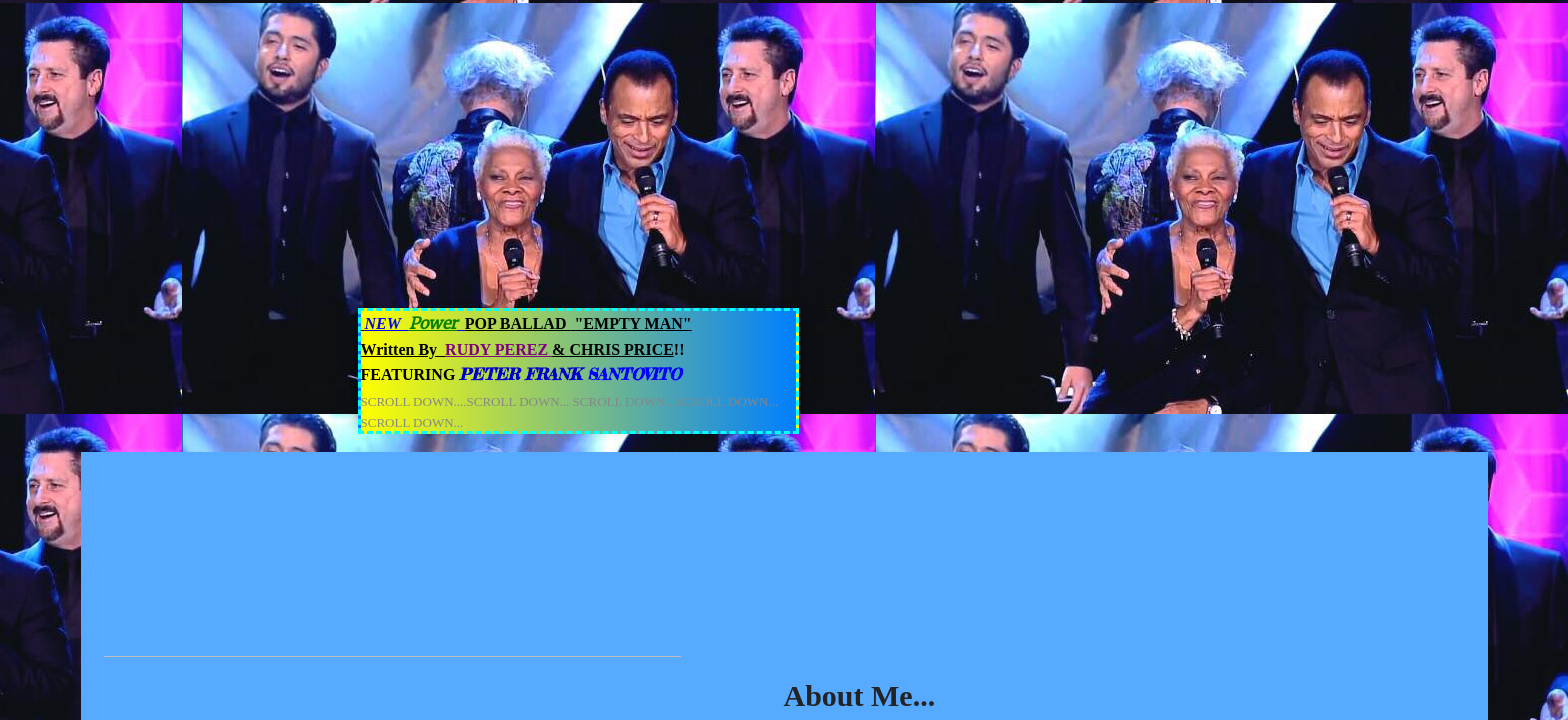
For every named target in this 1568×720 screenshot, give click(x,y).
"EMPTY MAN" (630, 323)
